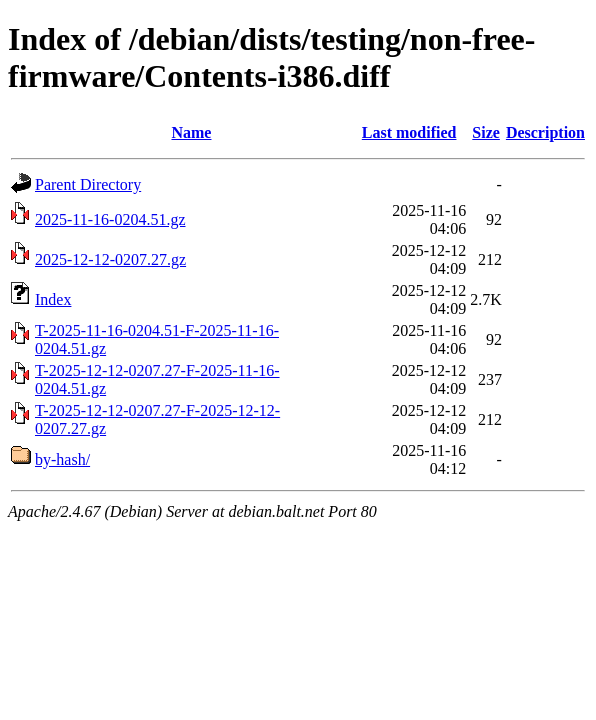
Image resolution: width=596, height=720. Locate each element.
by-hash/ (62, 459)
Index (53, 299)
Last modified (409, 132)
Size (486, 132)
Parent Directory (88, 184)
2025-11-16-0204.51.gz (110, 219)
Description (545, 132)
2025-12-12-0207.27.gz (110, 259)
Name (191, 132)
